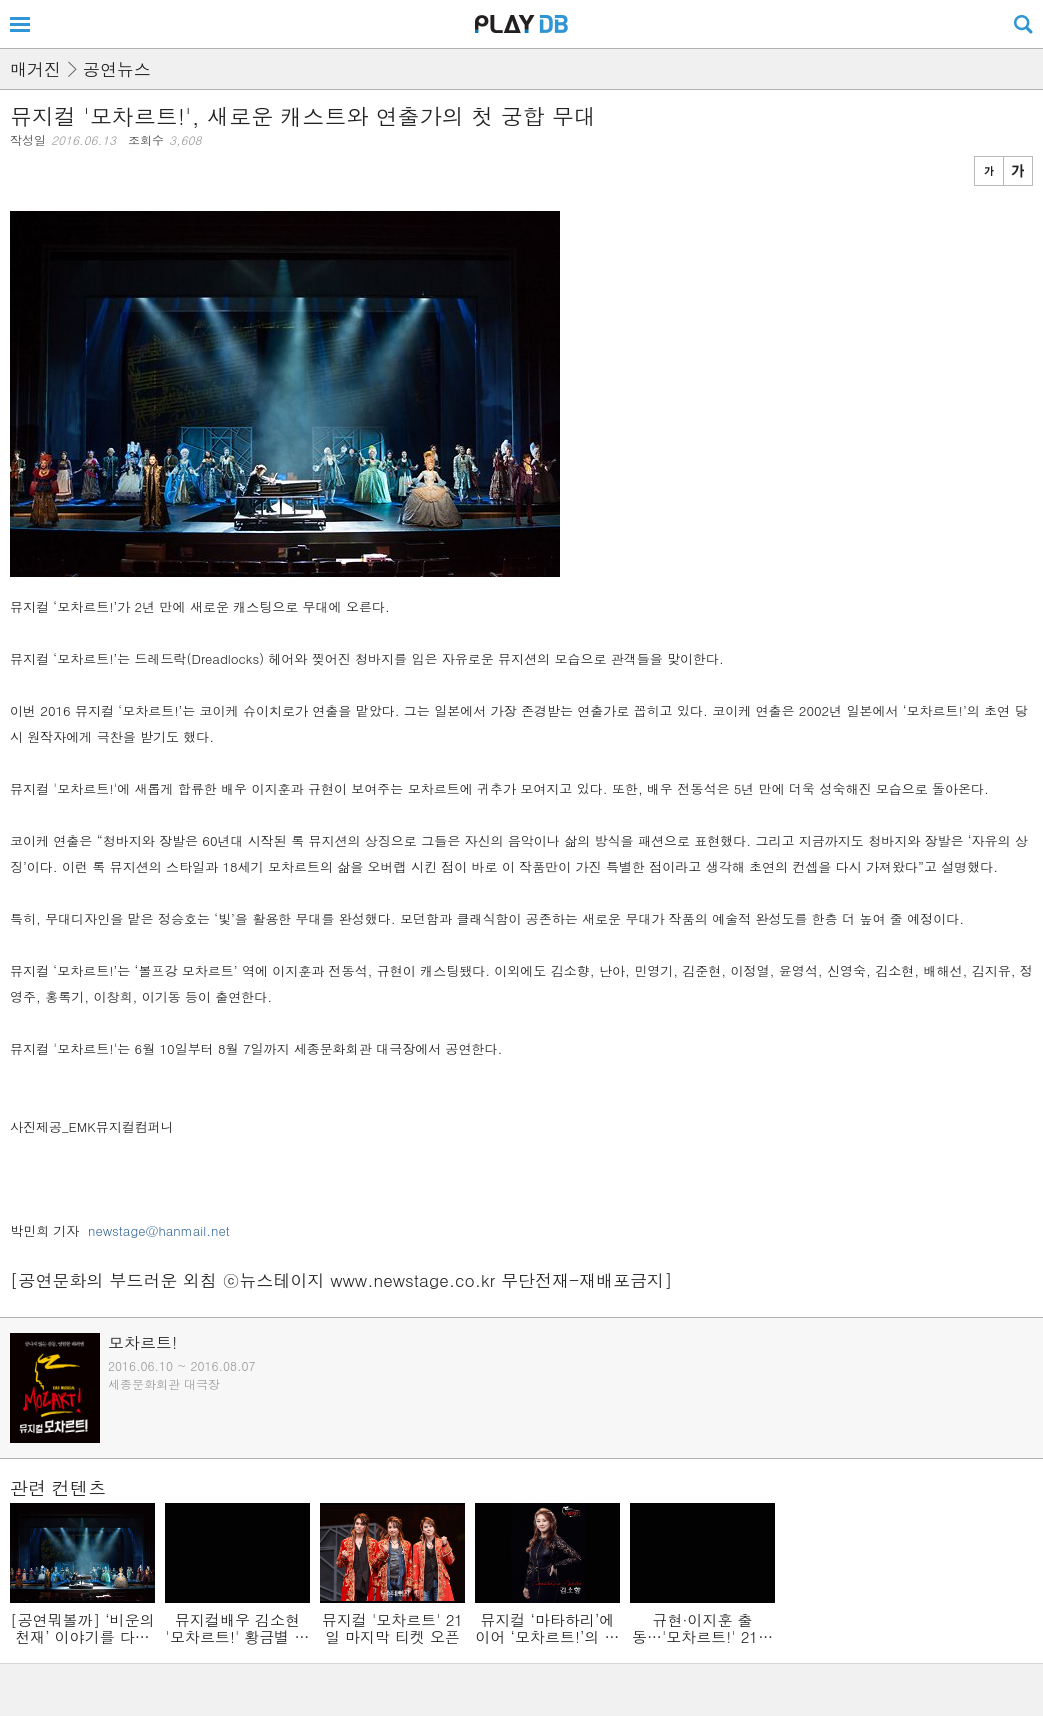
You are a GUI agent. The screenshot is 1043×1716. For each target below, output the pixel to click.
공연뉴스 (117, 69)
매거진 (35, 69)
